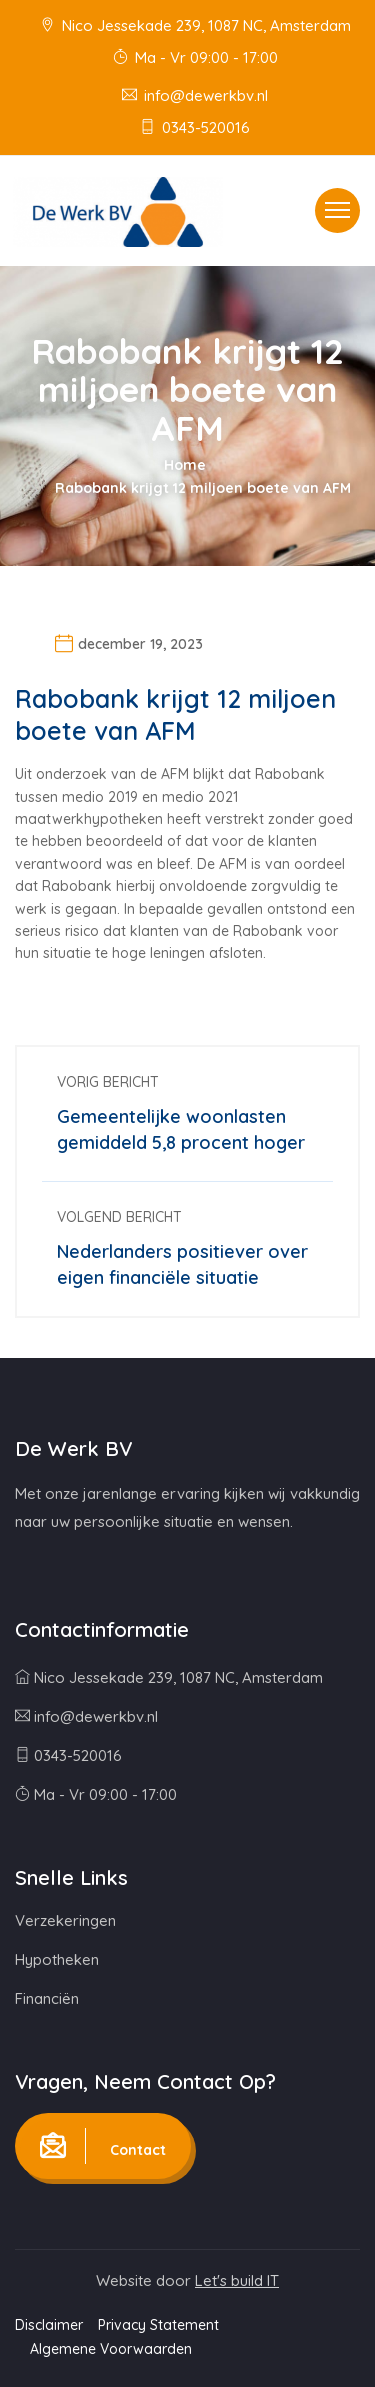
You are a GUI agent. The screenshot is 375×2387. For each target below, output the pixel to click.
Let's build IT (237, 2280)
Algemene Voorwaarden (111, 2349)
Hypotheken (57, 1959)
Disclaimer (49, 2325)
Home (185, 465)
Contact (103, 2146)
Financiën (47, 1998)
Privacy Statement (158, 2325)
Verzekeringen (65, 1920)
